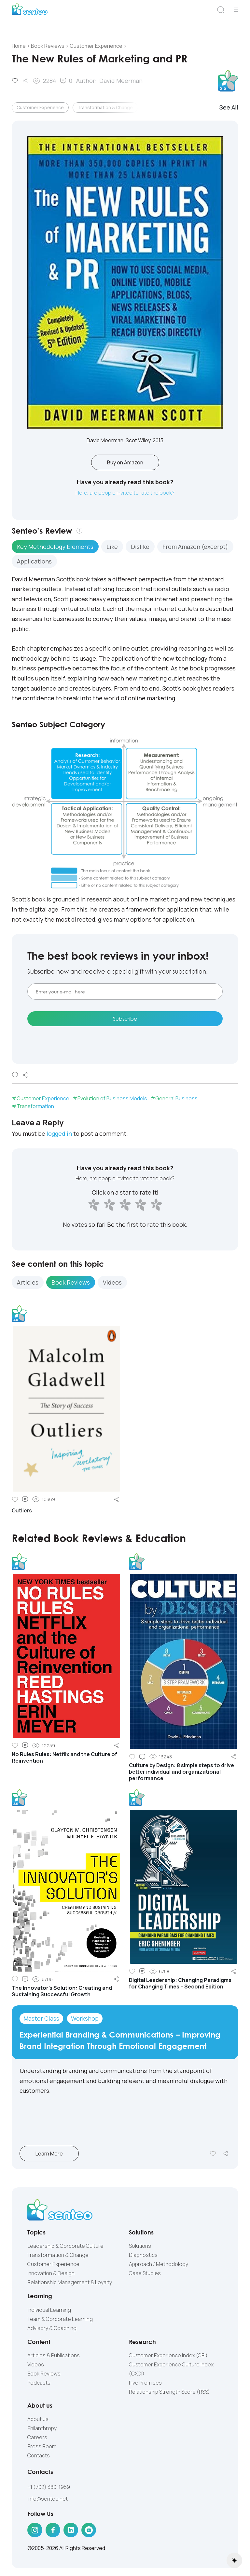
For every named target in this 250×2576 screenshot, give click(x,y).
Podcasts (38, 2382)
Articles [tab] (27, 1282)
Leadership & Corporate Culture (65, 2245)
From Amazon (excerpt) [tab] (195, 546)
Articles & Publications (53, 2355)
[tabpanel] (125, 638)
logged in (59, 1133)
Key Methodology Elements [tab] (55, 546)
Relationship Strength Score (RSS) (169, 2391)
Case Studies (145, 2273)
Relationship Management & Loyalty (69, 2282)
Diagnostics (143, 2255)
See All (228, 107)
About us (38, 2419)
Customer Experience (40, 107)
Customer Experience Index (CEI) (168, 2355)
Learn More (56, 2153)
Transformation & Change (105, 107)
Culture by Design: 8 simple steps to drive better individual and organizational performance (181, 1772)
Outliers (22, 1510)
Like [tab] (112, 546)
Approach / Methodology (158, 2264)
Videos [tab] (112, 1282)
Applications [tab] (34, 561)
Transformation (35, 1106)
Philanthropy (42, 2428)
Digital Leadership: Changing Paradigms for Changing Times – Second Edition (180, 1983)
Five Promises (145, 2382)
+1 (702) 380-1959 (48, 2487)
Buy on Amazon (125, 462)
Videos (35, 2364)
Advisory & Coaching (51, 2328)
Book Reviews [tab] (70, 1282)
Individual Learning (49, 2309)
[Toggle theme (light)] (234, 2560)
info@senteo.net (47, 2498)
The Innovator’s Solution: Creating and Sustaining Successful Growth (62, 1991)
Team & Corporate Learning (60, 2319)
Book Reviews (44, 2373)
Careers (37, 2437)
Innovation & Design (51, 2273)
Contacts (38, 2455)
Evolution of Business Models (112, 1098)
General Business (176, 1098)
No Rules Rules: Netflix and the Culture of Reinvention (64, 1757)
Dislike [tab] (140, 546)
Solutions (140, 2245)
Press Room (41, 2446)
